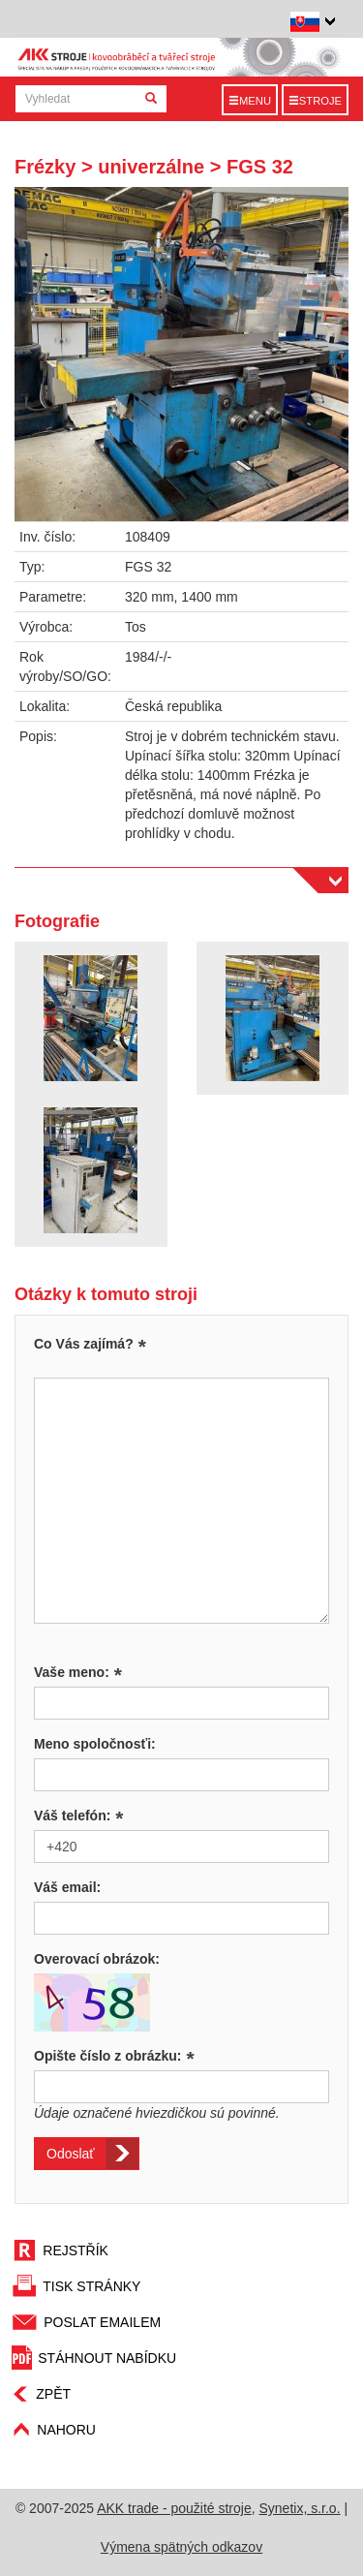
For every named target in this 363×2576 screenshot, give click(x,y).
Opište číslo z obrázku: (114, 2055)
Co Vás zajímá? (84, 1343)
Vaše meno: (78, 1672)
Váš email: (67, 1887)
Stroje (315, 101)
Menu (249, 101)
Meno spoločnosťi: (95, 1744)
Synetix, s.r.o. (300, 2508)
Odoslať (70, 2153)
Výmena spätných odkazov (181, 2547)
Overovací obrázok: (97, 1959)
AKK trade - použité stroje (174, 2508)
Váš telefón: (79, 1815)
